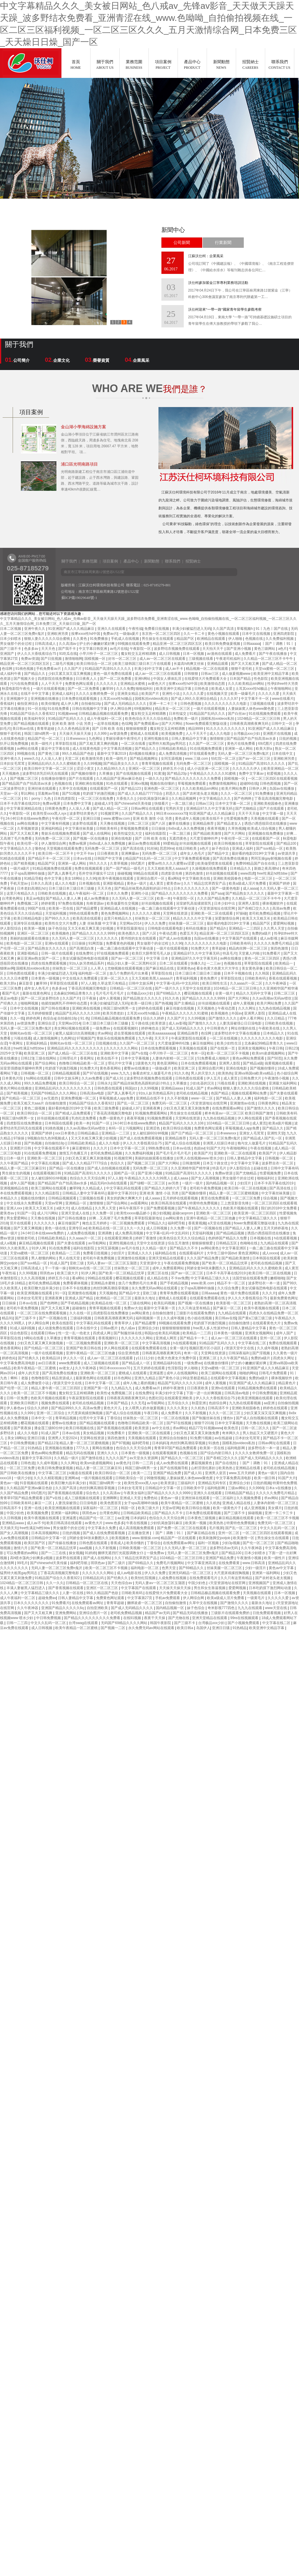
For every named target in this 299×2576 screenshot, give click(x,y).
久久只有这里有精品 (194, 1308)
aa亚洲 (270, 1403)
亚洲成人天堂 (131, 1498)
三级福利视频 (81, 1318)
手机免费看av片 (49, 669)
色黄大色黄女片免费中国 (177, 1358)
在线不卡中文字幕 (35, 694)
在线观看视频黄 (165, 1453)
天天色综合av (122, 1583)
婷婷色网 (33, 1018)
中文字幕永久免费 (102, 1528)
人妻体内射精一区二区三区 (173, 1058)
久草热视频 (236, 828)
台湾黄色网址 (13, 898)
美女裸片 (275, 1508)
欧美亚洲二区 (35, 1053)
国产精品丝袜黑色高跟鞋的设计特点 (143, 888)
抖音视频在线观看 (34, 1483)
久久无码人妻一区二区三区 (133, 898)
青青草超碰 (46, 729)
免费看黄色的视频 (120, 943)
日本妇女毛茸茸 (13, 763)
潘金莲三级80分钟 (49, 1428)
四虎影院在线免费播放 (56, 679)
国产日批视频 (52, 659)
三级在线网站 (46, 1058)
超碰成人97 (103, 803)
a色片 (282, 649)
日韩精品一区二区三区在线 (131, 988)
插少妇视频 (161, 1213)
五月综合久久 (179, 1403)
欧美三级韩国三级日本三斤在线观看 (143, 664)
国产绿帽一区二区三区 (148, 1183)
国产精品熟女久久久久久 (245, 893)
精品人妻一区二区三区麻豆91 (23, 1168)
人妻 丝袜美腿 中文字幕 (98, 923)
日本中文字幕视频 (135, 1058)
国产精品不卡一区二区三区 (49, 858)
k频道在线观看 (81, 1473)
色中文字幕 (53, 878)
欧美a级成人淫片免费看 (248, 883)
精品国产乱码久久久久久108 (78, 1013)
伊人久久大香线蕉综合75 (37, 654)
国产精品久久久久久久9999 (94, 933)
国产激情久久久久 (223, 1018)
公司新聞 (181, 242)
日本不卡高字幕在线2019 (20, 803)
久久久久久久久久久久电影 (226, 704)
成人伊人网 (70, 704)
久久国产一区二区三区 (207, 744)
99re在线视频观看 (244, 1618)
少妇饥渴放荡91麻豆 (153, 798)
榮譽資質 (97, 359)
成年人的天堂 (29, 1373)
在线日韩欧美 (187, 848)
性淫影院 (175, 1368)
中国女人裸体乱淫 (167, 679)
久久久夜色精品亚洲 (73, 729)
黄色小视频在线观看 (224, 634)
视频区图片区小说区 (205, 1348)
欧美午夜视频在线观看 (116, 878)
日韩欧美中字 (194, 1488)
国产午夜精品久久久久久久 (199, 1208)
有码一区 (115, 1128)
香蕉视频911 (108, 1338)
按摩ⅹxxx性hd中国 (86, 634)
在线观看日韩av (43, 1333)
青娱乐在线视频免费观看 (61, 833)
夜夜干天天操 (155, 1618)
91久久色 (172, 998)
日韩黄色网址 (269, 1103)
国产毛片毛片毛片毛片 (174, 1153)
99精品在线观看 (146, 873)
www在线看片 (283, 699)
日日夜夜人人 (87, 679)
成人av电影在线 (130, 1573)
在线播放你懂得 (54, 778)
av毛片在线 (119, 649)
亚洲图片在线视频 (277, 734)
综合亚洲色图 (129, 1353)
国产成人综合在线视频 (183, 1143)
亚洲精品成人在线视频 (118, 908)
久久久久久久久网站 (122, 1048)
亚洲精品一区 (76, 1203)
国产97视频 (121, 1443)
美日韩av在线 (23, 729)
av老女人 (66, 1368)
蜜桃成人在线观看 (144, 734)
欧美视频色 (61, 933)
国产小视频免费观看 (244, 1623)
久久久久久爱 (194, 694)
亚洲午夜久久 (35, 629)
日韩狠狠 (191, 674)
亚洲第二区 (208, 1358)
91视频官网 (110, 813)
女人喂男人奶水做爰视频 (145, 1408)
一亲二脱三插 (182, 803)
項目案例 (163, 65)
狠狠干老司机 (242, 669)
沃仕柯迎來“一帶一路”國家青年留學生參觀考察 (225, 309)
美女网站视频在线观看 (72, 1028)
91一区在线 (37, 709)
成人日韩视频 (170, 654)
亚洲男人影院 (249, 903)
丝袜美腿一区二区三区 (186, 923)
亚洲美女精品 (128, 694)
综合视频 (270, 1198)
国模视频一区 (95, 659)
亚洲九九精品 (145, 1378)
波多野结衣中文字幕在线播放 (237, 1033)
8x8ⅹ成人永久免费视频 (187, 828)
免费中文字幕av (252, 773)
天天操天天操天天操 (75, 734)
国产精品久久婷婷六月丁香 (166, 1188)
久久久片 (100, 1148)
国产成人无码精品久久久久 (125, 704)
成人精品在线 (158, 1278)
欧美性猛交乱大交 (128, 833)
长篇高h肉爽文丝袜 (189, 664)
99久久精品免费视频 (40, 1083)
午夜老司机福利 (228, 659)
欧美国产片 (150, 694)
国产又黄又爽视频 (28, 1228)
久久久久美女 (178, 1408)
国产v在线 (139, 1053)
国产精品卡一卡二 (194, 1338)
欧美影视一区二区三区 (234, 1303)
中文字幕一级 (273, 813)
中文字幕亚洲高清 (201, 1563)
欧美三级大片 (68, 1273)
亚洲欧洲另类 (58, 634)
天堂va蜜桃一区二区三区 (275, 669)
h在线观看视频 (286, 1238)
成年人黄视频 (110, 998)
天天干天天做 (249, 813)
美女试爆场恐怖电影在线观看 (85, 958)
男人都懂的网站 (44, 1258)
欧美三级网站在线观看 (49, 1188)
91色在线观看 (117, 783)
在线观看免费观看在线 (208, 1298)
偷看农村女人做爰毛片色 (152, 1073)
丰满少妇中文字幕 (148, 669)
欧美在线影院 (63, 1323)
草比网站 (28, 793)
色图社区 (155, 1398)
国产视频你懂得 (84, 773)
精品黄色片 (287, 1383)
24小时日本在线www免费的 (27, 818)
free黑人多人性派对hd (211, 1328)
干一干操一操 (56, 1268)
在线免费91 (85, 953)
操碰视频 (124, 873)
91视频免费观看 (160, 1118)
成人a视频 (8, 1243)
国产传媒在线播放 (62, 1543)
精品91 (7, 1318)
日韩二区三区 (139, 823)
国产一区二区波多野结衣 (40, 998)
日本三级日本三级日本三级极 (72, 888)
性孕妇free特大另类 (282, 684)
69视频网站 (143, 709)
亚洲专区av (77, 1228)
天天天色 (48, 649)
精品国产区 (185, 639)
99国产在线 (37, 908)
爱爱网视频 (237, 1588)
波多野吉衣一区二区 (278, 1163)
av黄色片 (123, 1463)
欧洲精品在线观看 (211, 639)
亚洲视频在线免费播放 (266, 833)
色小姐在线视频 (200, 1318)
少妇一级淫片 (256, 1568)
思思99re (167, 848)
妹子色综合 (221, 848)
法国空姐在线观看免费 (250, 1278)
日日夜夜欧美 (108, 853)
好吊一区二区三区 (122, 659)
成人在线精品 (82, 1208)
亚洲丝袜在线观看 (42, 788)
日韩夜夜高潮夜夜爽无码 (249, 724)
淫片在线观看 (21, 1223)
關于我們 (105, 65)
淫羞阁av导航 (49, 793)
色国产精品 (220, 1093)
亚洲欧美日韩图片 (24, 1403)
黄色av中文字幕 (282, 1568)
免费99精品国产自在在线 (255, 863)
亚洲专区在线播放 (28, 923)
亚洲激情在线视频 (131, 1258)
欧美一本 (164, 898)
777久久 (83, 1448)
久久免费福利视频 (280, 639)
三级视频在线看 (201, 659)
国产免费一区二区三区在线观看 (182, 1528)
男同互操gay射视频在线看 (272, 858)
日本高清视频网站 (45, 1533)
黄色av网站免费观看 (248, 1058)
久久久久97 (229, 699)
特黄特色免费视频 (203, 1203)
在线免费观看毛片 (203, 1578)
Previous (8, 136)
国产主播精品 (185, 1003)
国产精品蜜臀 (87, 908)
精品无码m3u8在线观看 (109, 1183)
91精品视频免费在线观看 (52, 868)
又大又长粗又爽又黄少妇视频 (91, 928)
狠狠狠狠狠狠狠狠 (176, 1328)
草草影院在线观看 (259, 843)
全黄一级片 (224, 993)
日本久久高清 (42, 883)
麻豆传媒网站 (204, 1043)
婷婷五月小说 (174, 768)
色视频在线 (254, 639)
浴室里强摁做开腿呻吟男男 (21, 1068)
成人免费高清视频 (173, 753)
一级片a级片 (20, 868)
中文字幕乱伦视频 (45, 1163)
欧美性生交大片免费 (61, 923)
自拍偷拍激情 (163, 1313)
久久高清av (68, 644)
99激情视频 (155, 1478)
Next (290, 136)
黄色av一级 (9, 1483)
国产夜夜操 (23, 1428)
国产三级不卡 (11, 649)
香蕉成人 (117, 1543)
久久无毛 (138, 1403)
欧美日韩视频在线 (228, 843)
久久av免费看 (92, 1078)
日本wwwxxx (76, 739)
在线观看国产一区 (104, 788)
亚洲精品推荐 (204, 823)
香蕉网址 (87, 1058)
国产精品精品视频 (230, 1233)
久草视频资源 (28, 828)
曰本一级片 (15, 1158)
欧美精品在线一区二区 (106, 1228)
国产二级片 (117, 1563)
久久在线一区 (80, 1313)
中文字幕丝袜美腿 (79, 828)
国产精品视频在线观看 (32, 724)
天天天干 (161, 1038)
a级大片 (62, 1208)
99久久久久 (98, 863)
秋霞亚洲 (199, 1403)
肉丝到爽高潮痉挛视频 (111, 1288)
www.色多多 (114, 1523)
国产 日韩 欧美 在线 (108, 729)
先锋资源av (95, 903)
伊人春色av (15, 1408)
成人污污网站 (48, 1213)
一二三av (214, 963)
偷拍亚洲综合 (28, 704)
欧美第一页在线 (61, 908)
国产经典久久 (29, 1358)
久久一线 (17, 1018)
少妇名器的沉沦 (202, 1083)
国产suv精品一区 (270, 848)
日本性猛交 (178, 714)
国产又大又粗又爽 (245, 664)
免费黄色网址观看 (79, 684)
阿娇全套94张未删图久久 (207, 1268)
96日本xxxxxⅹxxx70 (171, 813)
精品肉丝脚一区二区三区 (248, 948)
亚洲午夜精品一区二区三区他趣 (211, 1218)
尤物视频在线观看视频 (125, 968)
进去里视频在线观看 (130, 1033)
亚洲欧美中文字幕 (114, 1053)
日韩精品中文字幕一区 (163, 1488)
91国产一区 (101, 1123)
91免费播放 (99, 639)
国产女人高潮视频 (205, 1178)
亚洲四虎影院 (284, 634)
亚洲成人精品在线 (236, 1503)
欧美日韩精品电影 (28, 918)
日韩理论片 (68, 1058)
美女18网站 (73, 878)
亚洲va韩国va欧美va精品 (254, 1073)
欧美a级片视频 (280, 1123)
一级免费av (101, 1028)
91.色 (84, 1018)
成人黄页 (156, 883)
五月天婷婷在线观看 (149, 1368)
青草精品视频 (66, 1418)
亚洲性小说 (171, 694)
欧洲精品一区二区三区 (114, 1298)
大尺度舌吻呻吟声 (204, 838)
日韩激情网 (191, 1163)
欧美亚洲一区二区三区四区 (255, 1213)
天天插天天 (9, 1528)
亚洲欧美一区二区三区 (45, 1158)
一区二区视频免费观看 (127, 1223)
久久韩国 (262, 973)
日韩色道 (201, 689)
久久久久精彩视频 (48, 1478)
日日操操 (158, 828)
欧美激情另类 (93, 758)
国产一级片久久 (167, 988)
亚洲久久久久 (108, 1453)
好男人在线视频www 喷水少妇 (200, 1158)
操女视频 (76, 1553)
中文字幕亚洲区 (234, 1248)
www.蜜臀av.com (117, 818)
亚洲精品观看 (218, 664)
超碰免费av (47, 1598)
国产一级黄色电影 (226, 888)
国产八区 (158, 823)
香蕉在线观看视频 (283, 978)
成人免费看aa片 (148, 1388)
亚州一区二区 (271, 1338)
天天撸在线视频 (113, 823)
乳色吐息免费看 (84, 1118)
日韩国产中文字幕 (108, 858)
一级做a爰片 (129, 634)
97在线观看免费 (203, 753)
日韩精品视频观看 (66, 1073)
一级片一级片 (193, 1183)
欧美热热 (225, 1073)
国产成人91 (115, 1078)
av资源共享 (287, 853)
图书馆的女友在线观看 (139, 938)
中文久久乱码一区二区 (278, 1528)
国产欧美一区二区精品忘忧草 (225, 1263)
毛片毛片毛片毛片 (110, 993)
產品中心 (192, 65)
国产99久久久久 (58, 918)
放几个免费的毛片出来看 (129, 973)
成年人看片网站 (252, 1018)
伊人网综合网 (121, 709)
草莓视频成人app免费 (116, 1098)
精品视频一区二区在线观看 (207, 669)
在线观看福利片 (192, 1253)
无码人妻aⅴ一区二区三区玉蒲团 (112, 1263)
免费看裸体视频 (75, 1283)
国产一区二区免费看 (116, 679)
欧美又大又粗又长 (256, 918)
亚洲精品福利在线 (167, 1363)
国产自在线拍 (226, 1463)
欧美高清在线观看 (87, 918)
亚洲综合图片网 (211, 1068)
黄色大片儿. (113, 1408)
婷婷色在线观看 (151, 1008)
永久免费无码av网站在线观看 (154, 1288)
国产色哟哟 (243, 798)
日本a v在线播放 (278, 1488)
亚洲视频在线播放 (45, 699)
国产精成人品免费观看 (73, 1113)
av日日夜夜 (47, 1363)
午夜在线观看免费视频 (182, 1263)
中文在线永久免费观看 (80, 978)
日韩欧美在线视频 (52, 893)
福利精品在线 (166, 1253)
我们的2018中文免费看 (279, 1208)
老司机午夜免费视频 (206, 1188)
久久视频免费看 (249, 1498)
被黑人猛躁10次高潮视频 (75, 1033)
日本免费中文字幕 (77, 803)
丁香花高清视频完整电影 (274, 798)
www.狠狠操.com (145, 1538)
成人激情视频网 (46, 1038)
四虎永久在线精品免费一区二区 (273, 1313)
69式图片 (266, 744)
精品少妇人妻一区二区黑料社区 (132, 963)
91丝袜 (152, 848)
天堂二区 (72, 758)
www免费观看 (70, 1363)
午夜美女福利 (134, 1493)
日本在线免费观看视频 (159, 1048)
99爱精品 (170, 843)
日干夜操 (89, 998)
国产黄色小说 (169, 1378)
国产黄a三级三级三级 (255, 1318)
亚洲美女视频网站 (252, 1048)
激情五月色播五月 (73, 1153)
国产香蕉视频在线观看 (115, 1428)
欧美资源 (158, 1023)
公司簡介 (17, 359)
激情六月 (21, 1548)
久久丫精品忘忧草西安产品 (205, 883)
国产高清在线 (134, 848)
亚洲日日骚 (92, 818)
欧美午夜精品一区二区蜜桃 (35, 1368)
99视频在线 (26, 753)
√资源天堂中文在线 (239, 1348)
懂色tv (39, 848)
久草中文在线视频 (73, 788)
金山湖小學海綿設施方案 (83, 427)
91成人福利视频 (23, 1328)
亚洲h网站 (142, 679)
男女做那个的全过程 (16, 644)
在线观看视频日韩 (47, 1173)
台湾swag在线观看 (84, 1623)
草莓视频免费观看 (192, 783)
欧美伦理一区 (28, 843)
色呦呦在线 (249, 1243)
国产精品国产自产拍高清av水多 (251, 739)
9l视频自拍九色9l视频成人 (48, 1138)
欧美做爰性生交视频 (123, 903)
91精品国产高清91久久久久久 (108, 669)
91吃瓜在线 (68, 654)
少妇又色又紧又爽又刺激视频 (88, 1158)
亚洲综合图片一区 (151, 878)
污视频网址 (135, 1128)
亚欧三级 (77, 1263)
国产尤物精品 (246, 808)
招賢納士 (250, 65)
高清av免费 (281, 908)
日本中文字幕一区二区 (233, 803)
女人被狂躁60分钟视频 (151, 1133)
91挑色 (214, 1443)
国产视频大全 (25, 679)
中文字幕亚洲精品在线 (24, 808)
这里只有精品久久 (21, 893)
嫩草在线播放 (179, 823)
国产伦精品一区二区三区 (21, 1098)
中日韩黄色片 (218, 1028)
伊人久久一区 (74, 1358)
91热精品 (35, 1448)
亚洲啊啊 (110, 1498)
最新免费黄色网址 (284, 1298)
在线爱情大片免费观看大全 (206, 679)
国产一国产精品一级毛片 (125, 868)
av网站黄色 (175, 1218)
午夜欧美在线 (269, 1028)
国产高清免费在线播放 (231, 858)
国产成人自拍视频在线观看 (109, 1168)
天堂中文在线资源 (196, 988)
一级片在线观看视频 (49, 689)
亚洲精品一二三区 (116, 1133)
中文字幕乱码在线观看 (124, 1188)
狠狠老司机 (26, 1238)
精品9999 (196, 729)
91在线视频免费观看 (265, 714)
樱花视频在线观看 (198, 993)
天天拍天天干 (213, 649)
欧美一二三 (142, 1473)
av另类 (174, 1183)
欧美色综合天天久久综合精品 (148, 719)
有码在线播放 (197, 928)
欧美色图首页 (111, 1503)
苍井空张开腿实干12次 (96, 873)
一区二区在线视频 (223, 1038)
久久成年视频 (174, 1318)
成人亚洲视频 (255, 1508)
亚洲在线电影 (122, 838)
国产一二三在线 (54, 1553)
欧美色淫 (231, 1428)
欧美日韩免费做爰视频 (223, 644)
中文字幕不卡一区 (255, 699)
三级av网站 (237, 1488)
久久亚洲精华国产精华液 (278, 988)
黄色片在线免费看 (241, 744)
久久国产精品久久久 (137, 813)
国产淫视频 (261, 1353)
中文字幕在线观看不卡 (52, 1148)
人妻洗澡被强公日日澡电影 (241, 1023)
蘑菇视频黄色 (202, 1463)
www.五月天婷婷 (242, 1473)
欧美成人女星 (222, 689)
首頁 (75, 65)
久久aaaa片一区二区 (246, 983)
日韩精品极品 (88, 1133)
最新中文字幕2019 (112, 753)
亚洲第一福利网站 (65, 1513)
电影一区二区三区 (258, 878)
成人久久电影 (220, 734)
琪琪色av (47, 1273)
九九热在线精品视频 (274, 1008)
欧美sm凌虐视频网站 (269, 1053)
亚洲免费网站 (66, 1613)
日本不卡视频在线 (238, 973)
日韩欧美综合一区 (129, 1478)
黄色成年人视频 (188, 818)
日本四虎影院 (65, 798)
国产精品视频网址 (144, 758)
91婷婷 (90, 1553)
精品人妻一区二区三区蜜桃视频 (234, 1193)
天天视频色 (11, 773)
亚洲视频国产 (259, 1583)
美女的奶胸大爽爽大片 (125, 1198)
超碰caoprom (183, 1213)
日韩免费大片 (251, 1078)
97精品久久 (157, 1223)
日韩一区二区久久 (255, 1428)
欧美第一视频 (35, 928)
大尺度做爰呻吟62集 (174, 1043)
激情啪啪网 (73, 659)
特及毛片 (230, 953)
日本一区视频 (194, 654)
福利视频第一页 (148, 1318)
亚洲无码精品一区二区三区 (190, 1573)
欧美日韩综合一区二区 (94, 664)
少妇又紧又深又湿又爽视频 (69, 674)
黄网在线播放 (103, 1448)
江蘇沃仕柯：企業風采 (205, 256)
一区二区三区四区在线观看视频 (273, 778)
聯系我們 (279, 65)
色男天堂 (169, 1568)
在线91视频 (132, 1618)
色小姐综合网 (287, 1073)
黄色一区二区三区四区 (262, 958)
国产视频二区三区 (24, 778)
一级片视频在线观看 (97, 1478)
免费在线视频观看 (88, 868)
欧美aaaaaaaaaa (161, 1033)
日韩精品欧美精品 (173, 748)
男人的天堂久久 (203, 1073)
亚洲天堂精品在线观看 (166, 1258)
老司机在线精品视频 (192, 1093)
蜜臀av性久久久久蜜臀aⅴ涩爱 (172, 863)
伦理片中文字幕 (92, 1418)
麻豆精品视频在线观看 (37, 1243)
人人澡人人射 (52, 758)
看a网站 (174, 878)
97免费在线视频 (71, 903)
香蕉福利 (7, 704)
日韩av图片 (109, 1328)
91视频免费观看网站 (151, 1113)
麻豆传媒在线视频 (180, 1008)
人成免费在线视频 (81, 1233)
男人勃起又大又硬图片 (261, 1433)
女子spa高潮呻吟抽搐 (28, 873)
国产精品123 (131, 788)
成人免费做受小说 (35, 1383)
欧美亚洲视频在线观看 (35, 1293)
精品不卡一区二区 (231, 1283)
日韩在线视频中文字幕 (90, 709)
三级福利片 (186, 1483)
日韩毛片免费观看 (273, 1373)
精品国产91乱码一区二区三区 (149, 858)
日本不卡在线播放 (76, 1288)
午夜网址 (16, 1043)
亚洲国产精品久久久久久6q (63, 1608)
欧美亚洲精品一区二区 (281, 768)
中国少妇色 (15, 1513)
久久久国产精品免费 (213, 898)
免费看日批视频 (157, 629)
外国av (236, 1013)
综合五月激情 (179, 1243)
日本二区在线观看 (173, 963)
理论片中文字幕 (120, 1063)
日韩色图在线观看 (21, 973)
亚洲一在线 (33, 1508)
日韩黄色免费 (56, 808)
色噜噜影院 (40, 1378)
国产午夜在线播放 (273, 654)
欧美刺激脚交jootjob (215, 1538)
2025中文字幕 (11, 1053)
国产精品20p (177, 773)
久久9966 (256, 1488)
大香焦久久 (125, 798)
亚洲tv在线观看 (57, 943)
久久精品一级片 (155, 1248)
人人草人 (97, 968)
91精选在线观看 (13, 858)
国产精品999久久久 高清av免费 (76, 1408)
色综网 (7, 669)
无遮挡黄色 (178, 838)
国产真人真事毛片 (62, 873)
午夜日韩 (276, 1048)
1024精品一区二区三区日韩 (259, 719)
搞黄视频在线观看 (279, 1063)
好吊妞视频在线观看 (195, 843)
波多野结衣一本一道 (264, 1283)
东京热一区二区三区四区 (161, 634)
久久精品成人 (93, 1188)
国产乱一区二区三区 (133, 1103)
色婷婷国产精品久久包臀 (228, 1238)
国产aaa (217, 893)
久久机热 (198, 1408)
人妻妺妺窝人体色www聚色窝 (251, 709)
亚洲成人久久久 (140, 1253)
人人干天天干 (52, 684)
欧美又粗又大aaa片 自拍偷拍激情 (40, 1103)
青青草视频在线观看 (157, 763)
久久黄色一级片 (285, 1353)
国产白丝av (237, 714)
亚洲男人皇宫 (216, 1473)
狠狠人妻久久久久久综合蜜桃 (47, 639)
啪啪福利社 (145, 689)
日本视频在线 (90, 883)
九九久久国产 (117, 1458)
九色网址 (95, 739)
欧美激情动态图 (213, 684)
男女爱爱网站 (17, 1218)
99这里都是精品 (196, 1378)
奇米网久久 (231, 1433)
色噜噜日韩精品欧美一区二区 (82, 1063)
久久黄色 (80, 639)
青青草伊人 (123, 1323)
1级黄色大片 (145, 1063)
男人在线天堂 (70, 1258)
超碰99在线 (249, 783)
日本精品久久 (241, 868)
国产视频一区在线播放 (91, 838)
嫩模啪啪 (277, 1278)
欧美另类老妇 (114, 1013)
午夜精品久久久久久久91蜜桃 (213, 773)
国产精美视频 (25, 863)
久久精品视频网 (184, 798)
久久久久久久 (107, 684)
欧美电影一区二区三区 (24, 943)
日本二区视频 (11, 629)
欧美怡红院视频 (143, 1578)
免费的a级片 (262, 933)
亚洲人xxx (14, 1208)
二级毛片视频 (63, 664)
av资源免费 (119, 734)
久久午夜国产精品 (14, 1163)
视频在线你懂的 (163, 783)
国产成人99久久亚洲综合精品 (194, 699)
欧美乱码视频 (165, 1303)
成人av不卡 (174, 669)
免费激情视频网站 (223, 783)
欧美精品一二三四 (66, 1253)
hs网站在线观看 (39, 1078)
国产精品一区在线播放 (67, 1168)
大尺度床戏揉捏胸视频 (85, 1413)
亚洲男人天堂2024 (63, 1438)
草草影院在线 (66, 744)
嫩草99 (108, 689)
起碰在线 (260, 1168)
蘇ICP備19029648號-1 (79, 597)
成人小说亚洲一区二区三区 (208, 768)
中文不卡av (85, 853)
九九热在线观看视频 (245, 1403)
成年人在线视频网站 (182, 1373)
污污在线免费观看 (24, 684)
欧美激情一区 (244, 1538)
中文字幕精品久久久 (215, 798)
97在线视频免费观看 (113, 953)
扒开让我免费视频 (14, 744)
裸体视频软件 (273, 903)
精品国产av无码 (158, 1613)
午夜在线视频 (261, 1148)
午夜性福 (135, 629)
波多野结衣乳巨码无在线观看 (45, 773)
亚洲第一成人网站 (239, 748)
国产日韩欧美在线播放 (18, 1473)
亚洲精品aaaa (172, 1088)
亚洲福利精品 (52, 828)
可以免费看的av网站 (22, 1553)
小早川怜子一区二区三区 (99, 654)
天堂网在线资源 (175, 913)
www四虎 (247, 873)
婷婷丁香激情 (146, 1238)
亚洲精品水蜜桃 (133, 684)
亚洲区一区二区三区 (144, 768)
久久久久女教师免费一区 (95, 694)
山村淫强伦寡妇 (203, 1468)
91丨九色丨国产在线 (272, 629)
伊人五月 (213, 1078)
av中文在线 (161, 1428)
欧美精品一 (284, 963)
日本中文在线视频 (256, 634)
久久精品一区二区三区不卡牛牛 (268, 659)
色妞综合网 (218, 1403)
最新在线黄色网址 (36, 993)
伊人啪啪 (235, 639)
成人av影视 (269, 938)
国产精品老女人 (229, 823)
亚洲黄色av (186, 968)
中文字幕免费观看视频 (192, 858)
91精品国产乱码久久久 (207, 714)
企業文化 (57, 359)
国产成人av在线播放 (175, 938)
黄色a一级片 (137, 883)
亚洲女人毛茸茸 (252, 1133)
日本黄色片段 (13, 1078)
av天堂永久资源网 (144, 1458)
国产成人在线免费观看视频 (141, 1138)
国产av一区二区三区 (254, 758)
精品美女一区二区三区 (173, 709)
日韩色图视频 (191, 704)
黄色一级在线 (56, 1228)
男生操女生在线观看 (158, 639)
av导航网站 (97, 1243)
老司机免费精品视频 (265, 913)
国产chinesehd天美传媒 (133, 803)
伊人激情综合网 (54, 843)
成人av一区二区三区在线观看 (162, 659)
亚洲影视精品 (114, 883)
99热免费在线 (159, 1148)
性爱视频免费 (237, 818)
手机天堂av (19, 883)
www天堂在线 (276, 1608)
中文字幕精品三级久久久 (258, 1218)
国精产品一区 (125, 1173)
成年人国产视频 (23, 1183)
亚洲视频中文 (17, 699)
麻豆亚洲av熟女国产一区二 (39, 958)
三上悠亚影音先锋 (235, 1203)
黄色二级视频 (35, 1108)
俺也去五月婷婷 (95, 1223)
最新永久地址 (145, 1298)
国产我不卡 (67, 649)
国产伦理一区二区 (14, 1388)
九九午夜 (145, 1038)
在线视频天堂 (217, 694)
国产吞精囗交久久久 (254, 908)
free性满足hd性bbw (272, 873)
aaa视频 (86, 1548)
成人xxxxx (270, 1253)
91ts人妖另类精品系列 (87, 963)
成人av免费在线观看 (172, 1463)
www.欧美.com (203, 1283)
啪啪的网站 (248, 1373)
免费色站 (150, 1498)
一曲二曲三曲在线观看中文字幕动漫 (167, 908)
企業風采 (137, 359)
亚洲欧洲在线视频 (89, 783)
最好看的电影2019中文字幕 (254, 853)
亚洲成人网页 (167, 1338)
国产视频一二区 (113, 1628)
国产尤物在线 (179, 1618)
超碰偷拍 (79, 1308)
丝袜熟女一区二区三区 (153, 918)
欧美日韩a (185, 1628)
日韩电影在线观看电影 (166, 928)
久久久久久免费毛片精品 (273, 943)
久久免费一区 (103, 1213)
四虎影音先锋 (172, 873)
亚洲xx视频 (139, 783)
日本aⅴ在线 (82, 858)
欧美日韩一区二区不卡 (56, 853)
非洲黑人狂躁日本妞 (219, 1143)
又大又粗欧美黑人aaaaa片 (168, 868)
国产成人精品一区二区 (279, 664)
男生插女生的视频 (16, 1173)
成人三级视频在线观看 (101, 1363)
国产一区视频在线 (208, 1228)
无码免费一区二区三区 (194, 763)
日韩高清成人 (46, 644)
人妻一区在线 (73, 1593)
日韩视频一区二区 (35, 1073)
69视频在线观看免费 (134, 644)
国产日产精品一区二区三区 (192, 1133)
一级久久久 (154, 778)
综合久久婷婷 (154, 1018)
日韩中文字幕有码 (284, 1168)
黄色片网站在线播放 (16, 1088)
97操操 (20, 1138)
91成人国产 (195, 1088)
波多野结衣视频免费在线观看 (177, 649)
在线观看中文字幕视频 (229, 1378)
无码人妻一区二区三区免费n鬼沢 (244, 753)
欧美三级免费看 (107, 1108)
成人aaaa (250, 888)
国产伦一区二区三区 (259, 1543)
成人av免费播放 (97, 898)
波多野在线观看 (85, 823)
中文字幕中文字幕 (245, 1163)
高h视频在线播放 (142, 753)
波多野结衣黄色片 (83, 813)
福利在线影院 (156, 833)
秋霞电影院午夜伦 (16, 689)
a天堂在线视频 (220, 1223)
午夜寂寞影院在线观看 (189, 1038)
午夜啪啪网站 (281, 689)
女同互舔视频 (172, 758)
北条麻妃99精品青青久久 (74, 993)
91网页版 (96, 943)
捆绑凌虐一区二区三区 (145, 1603)
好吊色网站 (123, 1378)
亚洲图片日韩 (21, 1148)
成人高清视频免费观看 (137, 1528)
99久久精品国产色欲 (78, 753)
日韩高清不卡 (219, 1408)
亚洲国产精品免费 (167, 1473)
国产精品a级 (253, 1063)
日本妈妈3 (160, 1443)
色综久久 (117, 1163)
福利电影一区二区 (92, 973)
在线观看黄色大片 (267, 1323)
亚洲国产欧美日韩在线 (84, 1348)
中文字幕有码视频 (55, 823)
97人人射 (88, 983)
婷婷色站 (9, 1358)
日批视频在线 (107, 1043)
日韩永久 (104, 1083)
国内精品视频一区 (220, 1183)
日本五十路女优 (215, 1163)
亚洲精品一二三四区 (245, 928)
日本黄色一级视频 (45, 978)
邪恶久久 (173, 793)
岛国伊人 (203, 1628)
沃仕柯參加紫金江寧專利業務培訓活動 (218, 283)
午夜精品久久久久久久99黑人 (148, 1178)
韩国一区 (128, 1508)
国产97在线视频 (96, 1073)
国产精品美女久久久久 (121, 763)
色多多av (31, 649)
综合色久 (93, 1493)
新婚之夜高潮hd (267, 868)
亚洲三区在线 (158, 1273)
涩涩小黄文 (85, 768)
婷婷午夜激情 (174, 1388)
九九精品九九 (122, 1388)
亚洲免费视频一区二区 (79, 1098)
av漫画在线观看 (220, 654)
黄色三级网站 (265, 649)
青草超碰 (219, 948)
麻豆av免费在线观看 (144, 843)
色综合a (49, 1018)
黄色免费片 (209, 978)
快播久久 (198, 963)
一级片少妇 (22, 1478)
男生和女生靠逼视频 (210, 1588)
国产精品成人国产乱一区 (263, 1138)
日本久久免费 (118, 893)
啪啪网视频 (30, 1003)
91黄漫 (159, 773)
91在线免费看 (59, 709)
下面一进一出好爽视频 (204, 1393)
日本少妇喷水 (11, 639)
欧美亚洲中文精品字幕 (271, 674)
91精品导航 (33, 878)
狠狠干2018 (203, 1423)
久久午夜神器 (276, 983)
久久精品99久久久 (111, 768)
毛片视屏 (216, 1528)
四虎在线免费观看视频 (49, 963)
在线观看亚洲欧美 (118, 1238)
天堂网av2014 (131, 923)
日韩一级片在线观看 (57, 953)
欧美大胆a (264, 748)
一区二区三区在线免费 (96, 798)
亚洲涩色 (153, 1128)
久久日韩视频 (11, 1518)
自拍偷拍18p (91, 704)
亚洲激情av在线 (243, 1103)
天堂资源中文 (151, 1263)
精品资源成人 (63, 1378)
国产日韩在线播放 (55, 1008)
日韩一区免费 (17, 1398)
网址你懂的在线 (243, 1028)
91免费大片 (200, 948)
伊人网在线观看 (250, 1118)
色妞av (199, 1148)
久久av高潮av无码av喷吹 (272, 998)
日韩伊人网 (258, 788)
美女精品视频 (94, 1433)
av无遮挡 (51, 1098)
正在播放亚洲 (139, 1533)
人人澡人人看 (80, 808)
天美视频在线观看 (265, 818)
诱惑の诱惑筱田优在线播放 (266, 823)
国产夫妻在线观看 (284, 1093)
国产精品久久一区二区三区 (182, 1458)
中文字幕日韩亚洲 (93, 649)
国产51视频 (71, 793)
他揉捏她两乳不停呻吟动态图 (64, 1003)
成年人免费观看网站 (168, 1268)
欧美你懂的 (50, 704)
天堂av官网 (54, 1203)
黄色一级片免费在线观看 (113, 674)
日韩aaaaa (251, 644)
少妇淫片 (244, 1183)
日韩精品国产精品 (239, 1493)
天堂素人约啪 (249, 953)
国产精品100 (286, 843)
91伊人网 (39, 1248)
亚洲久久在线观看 (111, 629)
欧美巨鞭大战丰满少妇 (42, 1288)
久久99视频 (92, 763)
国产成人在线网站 (97, 833)
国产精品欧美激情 (207, 833)
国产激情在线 (92, 1458)
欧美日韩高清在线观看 (169, 1203)
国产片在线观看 (81, 778)
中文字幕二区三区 (52, 1473)
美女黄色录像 (253, 968)
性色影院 (261, 679)
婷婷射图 (48, 903)
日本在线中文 (283, 753)
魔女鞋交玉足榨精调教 (139, 654)
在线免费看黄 (229, 1563)
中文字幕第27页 (140, 1598)
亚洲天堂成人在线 (75, 1213)
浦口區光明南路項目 (79, 464)
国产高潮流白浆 (82, 948)
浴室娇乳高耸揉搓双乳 (194, 903)
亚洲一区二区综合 (51, 1413)
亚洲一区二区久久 (114, 978)
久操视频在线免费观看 (210, 868)
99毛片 (22, 1563)
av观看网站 (139, 1203)
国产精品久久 (35, 674)
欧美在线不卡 (213, 818)
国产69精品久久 (169, 993)
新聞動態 (221, 65)
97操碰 (241, 913)
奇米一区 (198, 1053)
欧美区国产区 (35, 1543)
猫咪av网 (7, 968)
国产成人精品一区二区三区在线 (73, 1053)
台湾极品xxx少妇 (247, 734)
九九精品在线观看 (274, 1243)
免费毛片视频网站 (170, 1563)
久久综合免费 (228, 1288)
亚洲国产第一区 (96, 1388)
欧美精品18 (51, 1358)
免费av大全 (133, 1308)
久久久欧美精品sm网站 (246, 684)
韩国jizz (131, 1088)
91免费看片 (272, 953)
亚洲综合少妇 (149, 1328)
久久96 (91, 878)
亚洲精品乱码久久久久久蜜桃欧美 (54, 763)
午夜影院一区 (141, 649)
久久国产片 (73, 669)
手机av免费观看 (168, 1598)
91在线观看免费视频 (40, 1153)
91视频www (67, 714)
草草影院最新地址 (131, 928)
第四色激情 (194, 873)
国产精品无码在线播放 (191, 1613)
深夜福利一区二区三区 (101, 1508)
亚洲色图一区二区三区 (162, 788)
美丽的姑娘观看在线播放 (30, 938)
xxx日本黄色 (65, 1133)
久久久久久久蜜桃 (146, 913)
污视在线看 (22, 1038)
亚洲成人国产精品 (79, 1298)
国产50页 (274, 1058)
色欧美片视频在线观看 (241, 1208)
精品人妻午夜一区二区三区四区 (56, 1388)
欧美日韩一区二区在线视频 (246, 1188)
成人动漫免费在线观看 (56, 1328)
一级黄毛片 (256, 1598)
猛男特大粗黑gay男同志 (167, 744)
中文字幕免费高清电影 (18, 1363)
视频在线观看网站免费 (249, 1093)
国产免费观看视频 (161, 1208)
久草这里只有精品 (111, 983)
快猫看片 (161, 803)
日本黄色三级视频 (201, 1518)
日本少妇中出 (225, 903)
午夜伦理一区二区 (66, 818)
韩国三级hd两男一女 (40, 734)
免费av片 (110, 634)
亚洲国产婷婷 (280, 883)
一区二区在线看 (133, 744)
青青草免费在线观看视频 (179, 1293)
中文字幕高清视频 (118, 748)
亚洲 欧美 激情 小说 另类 (72, 724)
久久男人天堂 (274, 928)
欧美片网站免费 (234, 788)
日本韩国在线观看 (59, 1123)
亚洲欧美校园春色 (268, 803)
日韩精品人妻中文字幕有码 (84, 1193)
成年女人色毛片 (193, 853)
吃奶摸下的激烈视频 (99, 793)
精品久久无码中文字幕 (254, 993)
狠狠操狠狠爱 (137, 729)
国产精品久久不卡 (184, 1248)
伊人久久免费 (155, 923)
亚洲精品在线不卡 (150, 1098)
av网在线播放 (28, 823)
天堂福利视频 (56, 913)
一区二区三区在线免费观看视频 (42, 1313)
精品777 (195, 1428)
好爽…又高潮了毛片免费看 (110, 1218)
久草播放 (106, 773)
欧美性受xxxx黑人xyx (50, 813)
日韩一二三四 (143, 1463)
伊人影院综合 (11, 928)
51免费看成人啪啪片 (213, 1058)
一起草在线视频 (106, 724)
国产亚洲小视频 (239, 649)
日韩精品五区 (227, 1243)
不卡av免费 (180, 1278)
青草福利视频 (187, 978)
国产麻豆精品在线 (160, 968)
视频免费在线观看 (55, 1403)
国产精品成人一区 (136, 1363)
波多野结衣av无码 (224, 1548)
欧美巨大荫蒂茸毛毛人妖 (151, 953)
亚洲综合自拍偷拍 (173, 1438)
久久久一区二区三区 (237, 793)
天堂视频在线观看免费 (64, 848)
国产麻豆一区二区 (227, 1308)
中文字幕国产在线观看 (240, 938)
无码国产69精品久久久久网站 (54, 1093)
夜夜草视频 (216, 828)
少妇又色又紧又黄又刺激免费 (186, 1108)
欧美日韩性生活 (215, 983)
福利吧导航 (177, 1223)
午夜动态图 (168, 933)
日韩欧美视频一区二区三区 (140, 1548)
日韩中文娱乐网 (141, 983)
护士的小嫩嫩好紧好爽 (97, 644)
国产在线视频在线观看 (134, 773)
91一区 (60, 1293)
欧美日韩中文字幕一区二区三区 (49, 768)
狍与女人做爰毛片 (252, 1143)
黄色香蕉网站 (111, 1068)
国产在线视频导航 (174, 1468)
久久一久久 (135, 1228)
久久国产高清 (224, 629)
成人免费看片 (246, 654)
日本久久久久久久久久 (191, 888)
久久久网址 (247, 1008)
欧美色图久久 (129, 933)
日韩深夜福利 (239, 1353)
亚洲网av (71, 1478)
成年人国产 (285, 1333)
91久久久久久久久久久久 (226, 729)
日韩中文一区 (282, 724)
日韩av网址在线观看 (147, 808)
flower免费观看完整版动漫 (207, 724)
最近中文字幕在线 (55, 748)
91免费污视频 (201, 1438)
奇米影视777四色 (221, 1608)
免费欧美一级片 (186, 719)
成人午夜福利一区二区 (105, 719)
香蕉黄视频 (197, 1223)
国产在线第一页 (223, 1048)
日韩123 (291, 1048)
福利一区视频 (209, 1543)
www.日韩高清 (254, 1563)
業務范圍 (134, 65)
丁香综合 (114, 1418)
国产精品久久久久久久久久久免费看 (193, 778)
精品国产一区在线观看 (179, 1538)
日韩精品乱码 (94, 1578)
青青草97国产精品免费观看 (176, 1448)
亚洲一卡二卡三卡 (163, 704)
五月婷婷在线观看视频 (181, 1198)
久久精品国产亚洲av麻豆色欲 (119, 778)
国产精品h (218, 928)
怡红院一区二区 (224, 758)
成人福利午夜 (11, 674)
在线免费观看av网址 (228, 1108)
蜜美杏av (174, 883)
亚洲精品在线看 (248, 1468)
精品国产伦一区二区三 (46, 739)
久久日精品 (276, 1018)
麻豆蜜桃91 (81, 1148)
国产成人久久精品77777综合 (141, 793)
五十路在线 (140, 1023)
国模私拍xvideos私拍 (152, 699)
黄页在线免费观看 (215, 1198)
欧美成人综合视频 (261, 828)
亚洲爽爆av (130, 853)
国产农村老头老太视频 (201, 793)
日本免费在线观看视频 (79, 699)
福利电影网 (236, 1448)
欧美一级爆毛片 (243, 694)
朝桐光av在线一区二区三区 (32, 1033)
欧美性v (103, 1393)
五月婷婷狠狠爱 (40, 1013)
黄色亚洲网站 (168, 1063)
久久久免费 (125, 689)
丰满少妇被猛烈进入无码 (191, 629)
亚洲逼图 (156, 1373)
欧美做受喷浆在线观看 (215, 863)
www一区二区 (202, 1098)
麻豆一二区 (43, 1503)
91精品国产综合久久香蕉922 (33, 714)
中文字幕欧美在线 (196, 878)
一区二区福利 (223, 1498)
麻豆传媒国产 (69, 1223)
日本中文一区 (42, 1418)
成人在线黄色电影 (86, 748)
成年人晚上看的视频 (139, 1383)
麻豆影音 (26, 983)
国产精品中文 (219, 853)
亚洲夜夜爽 (152, 1108)
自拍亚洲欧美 (98, 1608)
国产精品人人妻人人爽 (64, 898)
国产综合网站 (46, 1063)
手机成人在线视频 (125, 639)
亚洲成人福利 (63, 694)
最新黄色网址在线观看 (94, 1378)
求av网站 (104, 1033)
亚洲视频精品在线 (14, 1188)
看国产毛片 (11, 993)
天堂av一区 (9, 793)
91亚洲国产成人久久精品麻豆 (72, 629)
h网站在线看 (34, 1338)
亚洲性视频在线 (156, 739)
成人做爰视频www (236, 674)
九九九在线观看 (250, 1608)
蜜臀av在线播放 (137, 1068)
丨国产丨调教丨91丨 (278, 644)
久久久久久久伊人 (246, 768)
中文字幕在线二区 (252, 1343)
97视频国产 (86, 1038)
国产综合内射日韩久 (216, 1453)
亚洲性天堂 (276, 1133)
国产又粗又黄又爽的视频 (99, 744)
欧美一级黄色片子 (227, 1508)
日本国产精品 (241, 679)
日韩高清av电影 (93, 1093)
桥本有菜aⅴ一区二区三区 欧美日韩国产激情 (239, 1113)
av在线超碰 (224, 1438)
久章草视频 (119, 863)
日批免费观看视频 (267, 1613)
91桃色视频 (24, 669)
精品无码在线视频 (80, 1453)
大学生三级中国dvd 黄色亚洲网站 (233, 1253)
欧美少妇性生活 (229, 1043)
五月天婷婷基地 (276, 1228)
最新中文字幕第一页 (283, 893)
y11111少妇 (146, 1358)
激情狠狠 (217, 739)
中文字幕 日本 (157, 958)
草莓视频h (245, 629)
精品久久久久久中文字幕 (193, 918)
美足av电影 (35, 898)
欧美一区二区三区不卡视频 (228, 1053)
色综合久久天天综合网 (88, 1178)
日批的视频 (288, 739)
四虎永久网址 (284, 1358)
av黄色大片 (157, 684)
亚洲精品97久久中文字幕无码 (209, 808)
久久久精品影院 (47, 1193)
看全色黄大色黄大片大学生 (218, 968)
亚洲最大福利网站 (283, 1083)
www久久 (31, 758)
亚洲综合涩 (47, 1023)
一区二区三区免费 (246, 1198)
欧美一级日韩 (142, 1003)
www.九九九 (121, 1073)
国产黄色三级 (49, 753)
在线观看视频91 (126, 1028)
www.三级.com (197, 758)
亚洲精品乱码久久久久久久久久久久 (75, 1048)
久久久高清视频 (33, 1278)
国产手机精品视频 (174, 1283)
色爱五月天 (188, 933)
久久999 (101, 734)
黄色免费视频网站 (115, 913)
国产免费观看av (147, 724)
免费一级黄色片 (112, 1118)
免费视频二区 (28, 903)
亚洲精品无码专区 (212, 1483)
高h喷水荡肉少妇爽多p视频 (32, 1558)
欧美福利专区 (35, 719)
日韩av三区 (210, 674)
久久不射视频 (178, 1098)
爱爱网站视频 (284, 923)
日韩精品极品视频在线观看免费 (103, 714)
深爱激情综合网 (227, 918)
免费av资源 (30, 659)
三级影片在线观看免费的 (196, 1313)
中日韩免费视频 (265, 1393)
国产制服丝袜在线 (128, 1333)
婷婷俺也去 (150, 1028)
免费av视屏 (51, 803)
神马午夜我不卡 (131, 1208)
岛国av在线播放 (282, 788)
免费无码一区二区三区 (170, 1103)
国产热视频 (163, 1003)
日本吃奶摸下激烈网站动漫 (270, 1588)
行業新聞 (223, 242)
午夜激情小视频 (277, 1078)
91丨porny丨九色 (38, 798)
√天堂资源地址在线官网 (217, 908)
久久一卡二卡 (194, 634)
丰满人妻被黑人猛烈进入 (26, 1588)
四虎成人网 (102, 1333)
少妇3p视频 (231, 1543)
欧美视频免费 (172, 734)
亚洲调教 (105, 1233)
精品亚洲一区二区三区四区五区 (178, 644)
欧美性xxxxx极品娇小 (133, 1213)
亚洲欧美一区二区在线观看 (212, 913)
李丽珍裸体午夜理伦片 (124, 739)
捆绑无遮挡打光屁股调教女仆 (121, 1553)
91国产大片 (215, 1148)
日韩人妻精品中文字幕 (189, 739)
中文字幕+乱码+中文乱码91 (178, 983)
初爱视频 (274, 773)
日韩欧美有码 (107, 828)
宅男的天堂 (175, 808)
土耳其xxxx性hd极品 (252, 689)
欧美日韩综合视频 (177, 1128)
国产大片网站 (172, 724)
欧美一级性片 (42, 744)
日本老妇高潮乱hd (32, 888)
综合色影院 (19, 1333)
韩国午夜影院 (161, 1623)
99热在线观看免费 (84, 913)
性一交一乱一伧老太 (74, 1333)
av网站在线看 (28, 748)
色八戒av (128, 1328)
